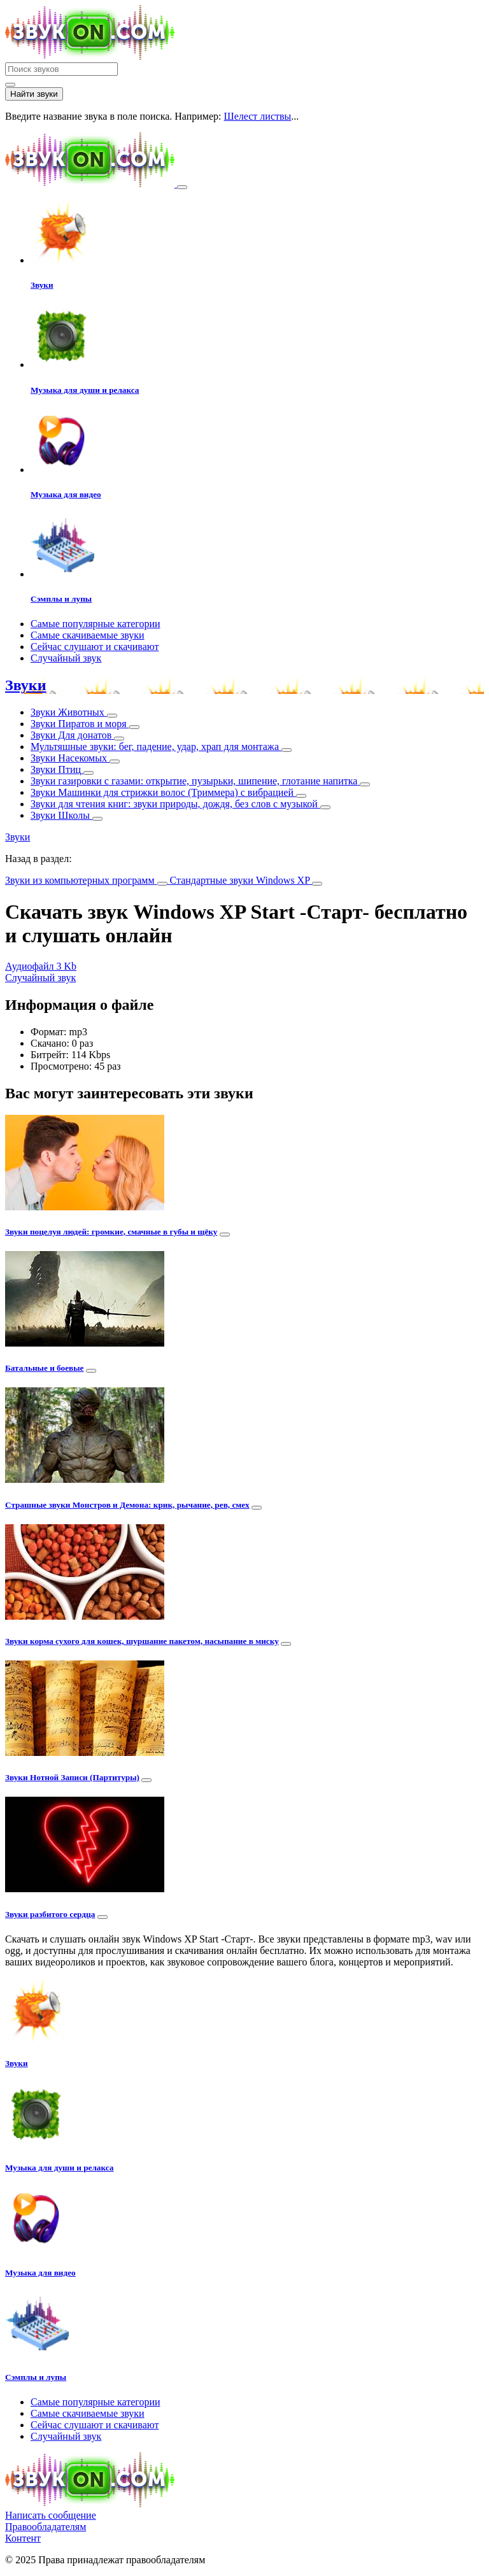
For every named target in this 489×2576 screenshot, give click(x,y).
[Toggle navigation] (182, 187)
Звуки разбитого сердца (50, 1914)
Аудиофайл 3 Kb (40, 966)
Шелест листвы (258, 116)
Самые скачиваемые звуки (88, 635)
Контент (23, 2538)
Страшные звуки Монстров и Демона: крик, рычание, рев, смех (127, 1505)
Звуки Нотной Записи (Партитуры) (72, 1777)
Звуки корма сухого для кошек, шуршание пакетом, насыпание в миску (142, 1641)
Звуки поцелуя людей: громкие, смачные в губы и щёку (111, 1231)
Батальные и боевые (44, 1368)
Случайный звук (66, 658)
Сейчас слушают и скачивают (95, 646)
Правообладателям (45, 2526)
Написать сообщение (50, 2515)
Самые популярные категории (95, 623)
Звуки (25, 685)
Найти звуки (34, 94)
